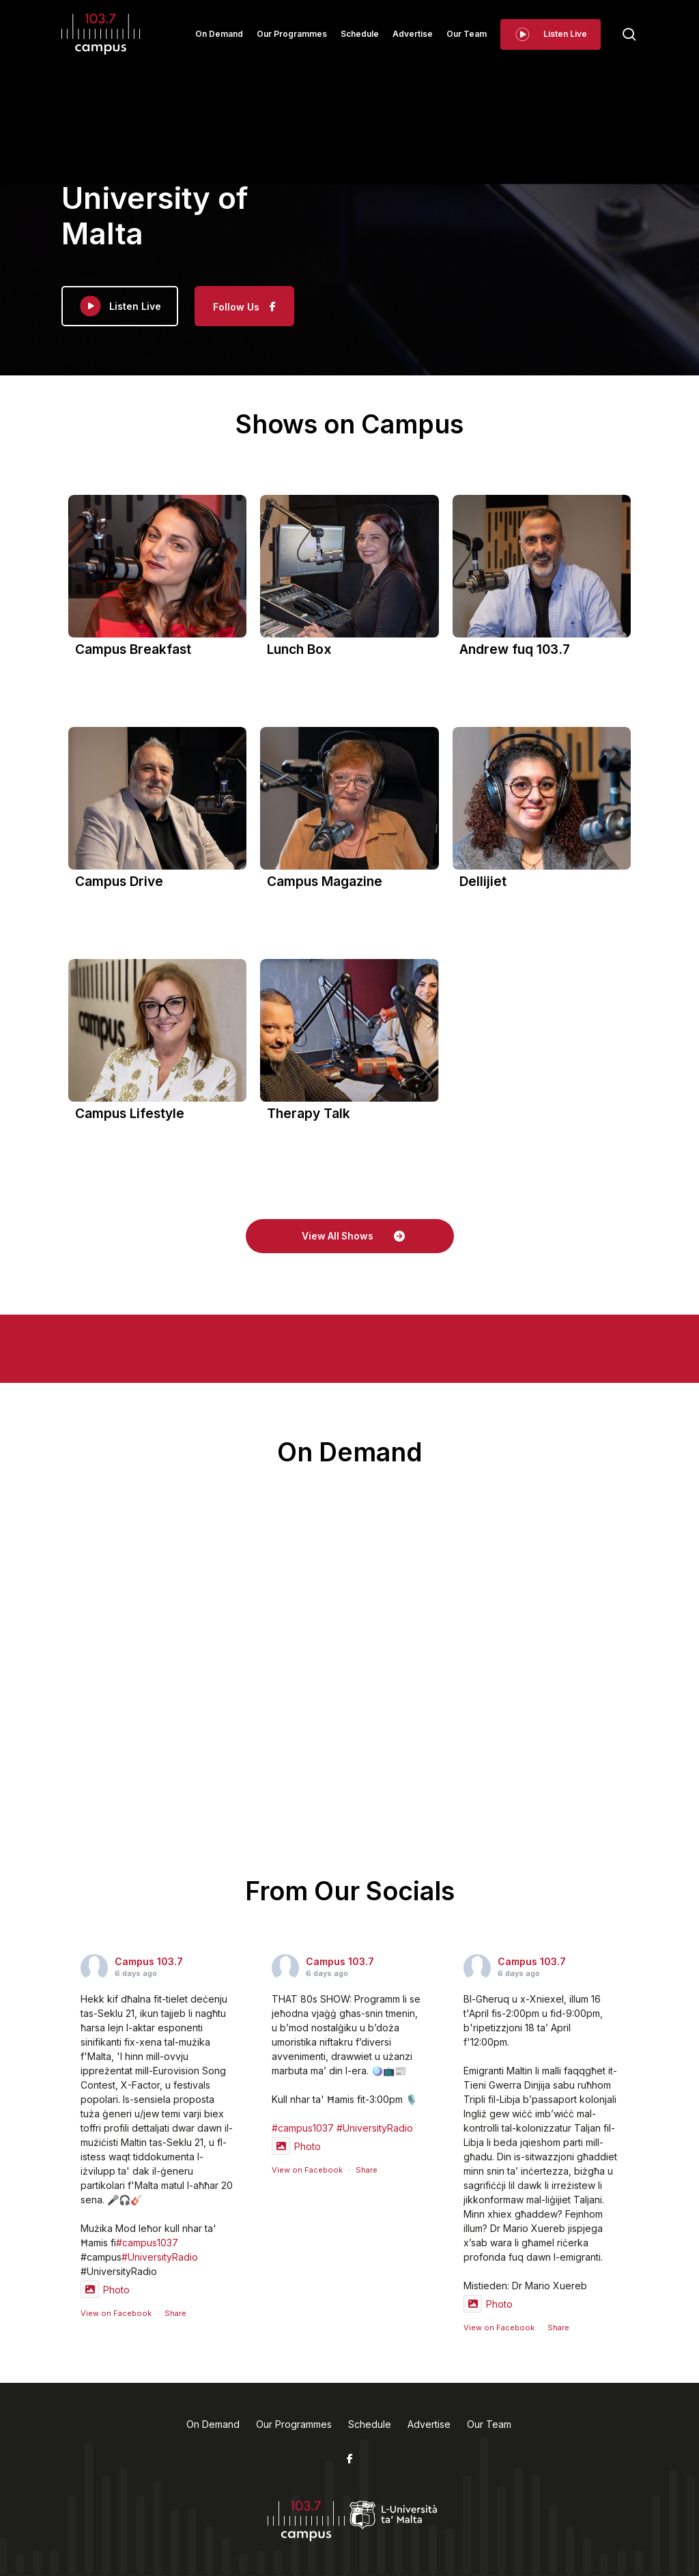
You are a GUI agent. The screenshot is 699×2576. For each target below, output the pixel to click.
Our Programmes (294, 2424)
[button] (350, 1236)
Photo (105, 2289)
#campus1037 (147, 2242)
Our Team (489, 2424)
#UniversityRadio (160, 2257)
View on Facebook (116, 2313)
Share (175, 2313)
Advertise (429, 2424)
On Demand (213, 2424)
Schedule (369, 2424)
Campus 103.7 (149, 1961)
